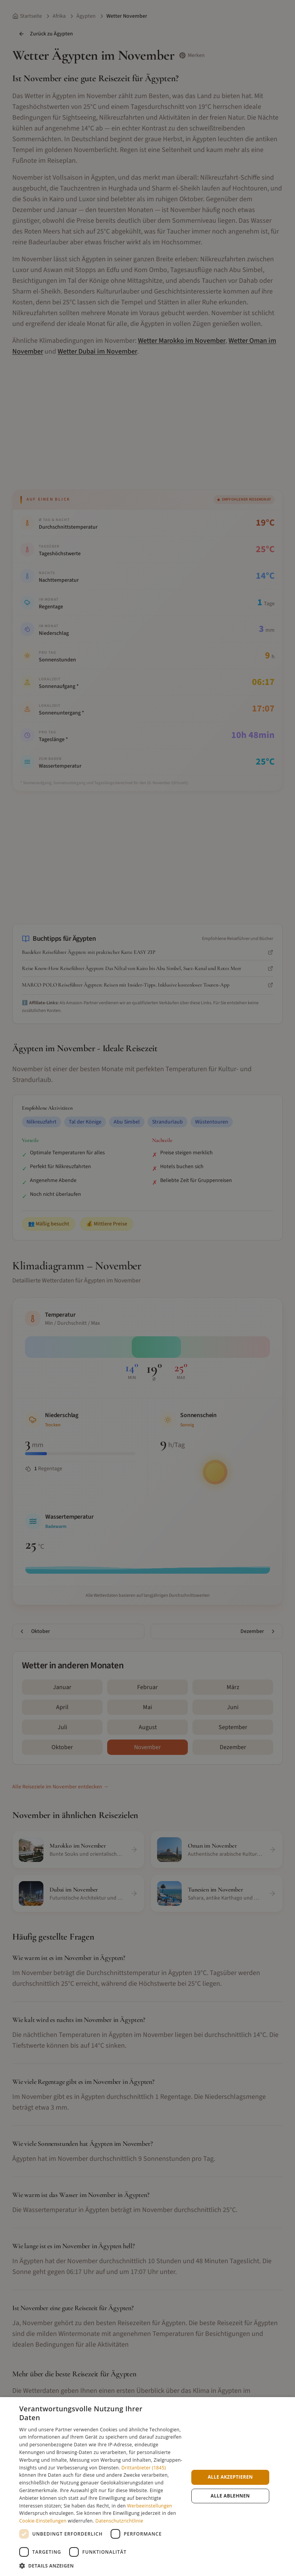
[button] (101, 2565)
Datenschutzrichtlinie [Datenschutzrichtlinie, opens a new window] (119, 2521)
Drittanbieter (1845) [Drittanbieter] (143, 2467)
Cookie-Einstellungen (42, 2521)
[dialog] (147, 2486)
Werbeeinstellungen (149, 2506)
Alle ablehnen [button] (230, 2496)
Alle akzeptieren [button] (230, 2477)
